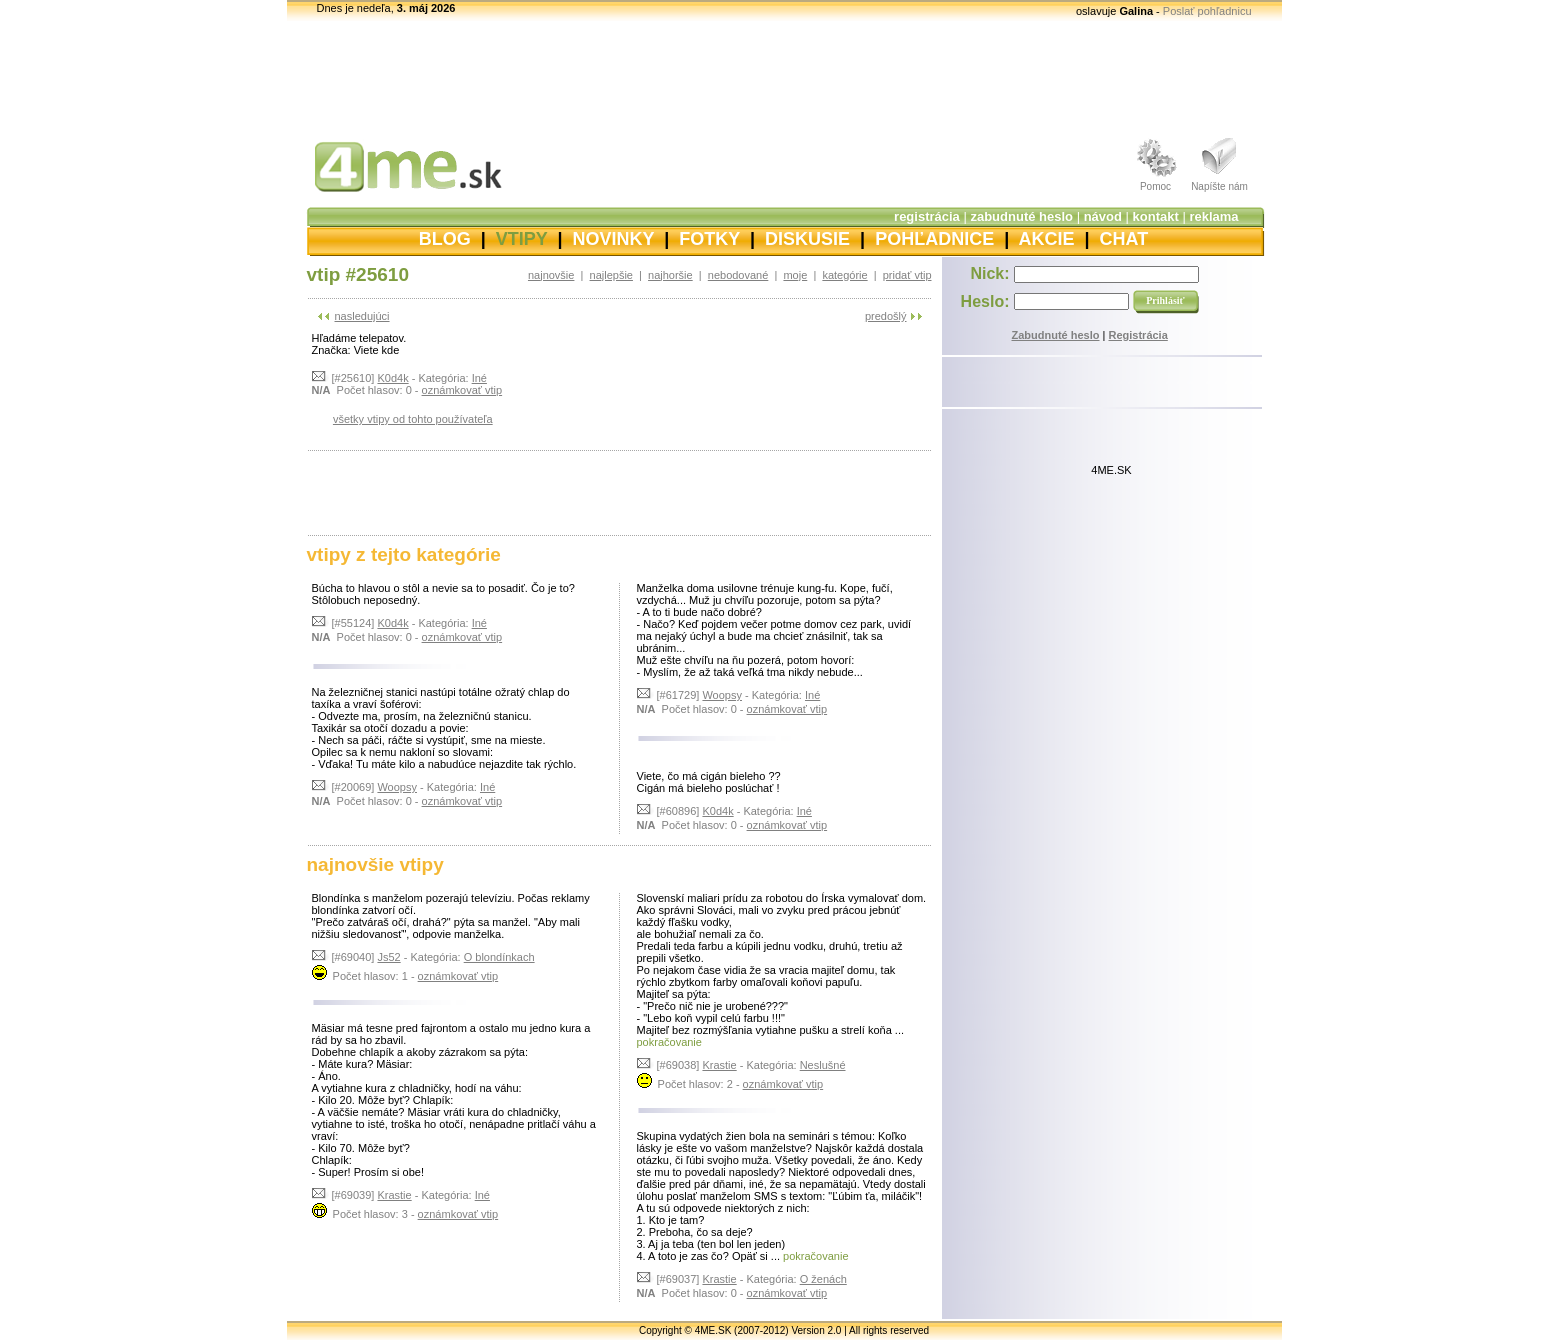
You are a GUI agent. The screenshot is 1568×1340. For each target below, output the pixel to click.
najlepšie (611, 275)
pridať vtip (907, 275)
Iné (479, 378)
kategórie (844, 275)
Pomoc (1155, 186)
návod (1103, 216)
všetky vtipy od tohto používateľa (413, 419)
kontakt (1156, 216)
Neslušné (823, 1065)
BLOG (445, 239)
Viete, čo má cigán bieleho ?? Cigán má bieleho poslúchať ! (709, 782)
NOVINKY (614, 239)
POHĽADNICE (934, 239)
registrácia (927, 216)
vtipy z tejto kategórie (404, 554)
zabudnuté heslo (1021, 216)
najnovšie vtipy (375, 864)
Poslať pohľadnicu (1207, 11)
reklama (1213, 216)
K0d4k (392, 378)
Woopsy (397, 787)
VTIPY (522, 239)
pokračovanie (669, 1042)
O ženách (823, 1279)
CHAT (1124, 239)
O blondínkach (499, 957)
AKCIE (1047, 239)
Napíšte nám (1219, 186)
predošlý (886, 316)
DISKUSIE (807, 239)
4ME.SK (1111, 470)
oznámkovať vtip (462, 390)
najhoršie (670, 275)
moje (795, 275)
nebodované (738, 275)
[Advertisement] (784, 75)
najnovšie (551, 275)
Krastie (394, 1195)
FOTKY (709, 239)
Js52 (388, 957)
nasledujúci (362, 316)
